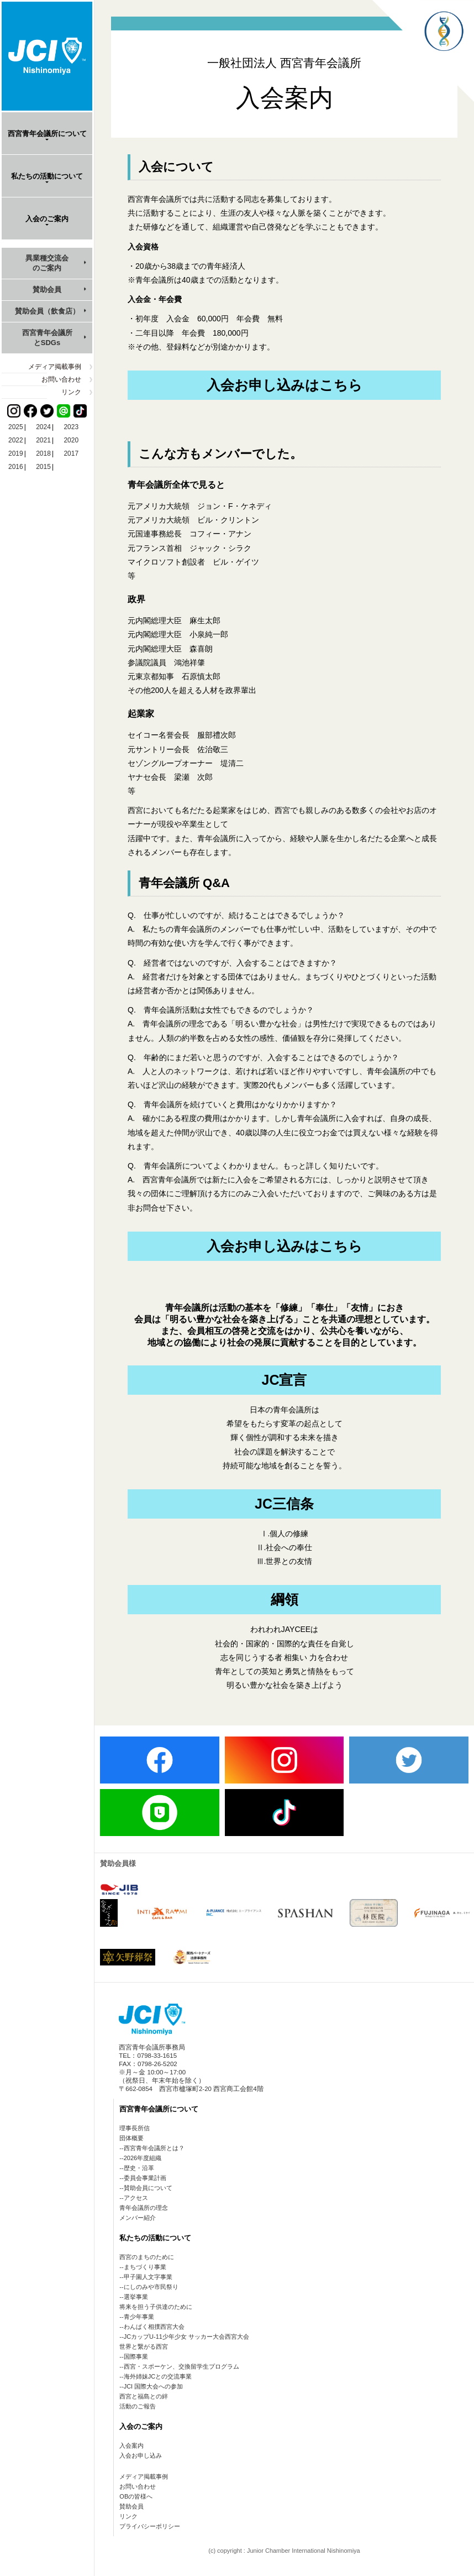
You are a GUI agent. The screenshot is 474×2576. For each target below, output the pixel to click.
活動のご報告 (137, 2406)
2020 (71, 440)
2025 (15, 427)
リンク (71, 392)
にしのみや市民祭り (151, 2286)
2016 (15, 467)
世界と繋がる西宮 (143, 2346)
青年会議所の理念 (143, 2207)
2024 (43, 427)
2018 (43, 453)
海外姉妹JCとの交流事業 (158, 2376)
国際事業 (136, 2356)
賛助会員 (47, 289)
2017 (71, 453)
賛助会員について (148, 2187)
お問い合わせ (61, 379)
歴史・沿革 (139, 2168)
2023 (71, 427)
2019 (15, 453)
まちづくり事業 (145, 2267)
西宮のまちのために (146, 2257)
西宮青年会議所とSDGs (47, 337)
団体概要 (131, 2138)
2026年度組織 (142, 2158)
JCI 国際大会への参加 (153, 2386)
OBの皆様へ (135, 2496)
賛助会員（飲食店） (47, 311)
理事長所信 (134, 2128)
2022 (15, 440)
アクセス (136, 2197)
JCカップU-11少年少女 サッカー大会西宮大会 (186, 2336)
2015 (43, 467)
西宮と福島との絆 (143, 2396)
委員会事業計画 (145, 2178)
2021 (43, 440)
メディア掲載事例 (54, 367)
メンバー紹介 (137, 2217)
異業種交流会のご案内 (47, 263)
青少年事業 (139, 2316)
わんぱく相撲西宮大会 (154, 2326)
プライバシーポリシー (149, 2526)
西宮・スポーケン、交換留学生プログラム (181, 2366)
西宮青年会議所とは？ (154, 2148)
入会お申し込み (140, 2455)
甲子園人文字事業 (148, 2276)
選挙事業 (136, 2296)
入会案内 (131, 2445)
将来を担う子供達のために (155, 2306)
